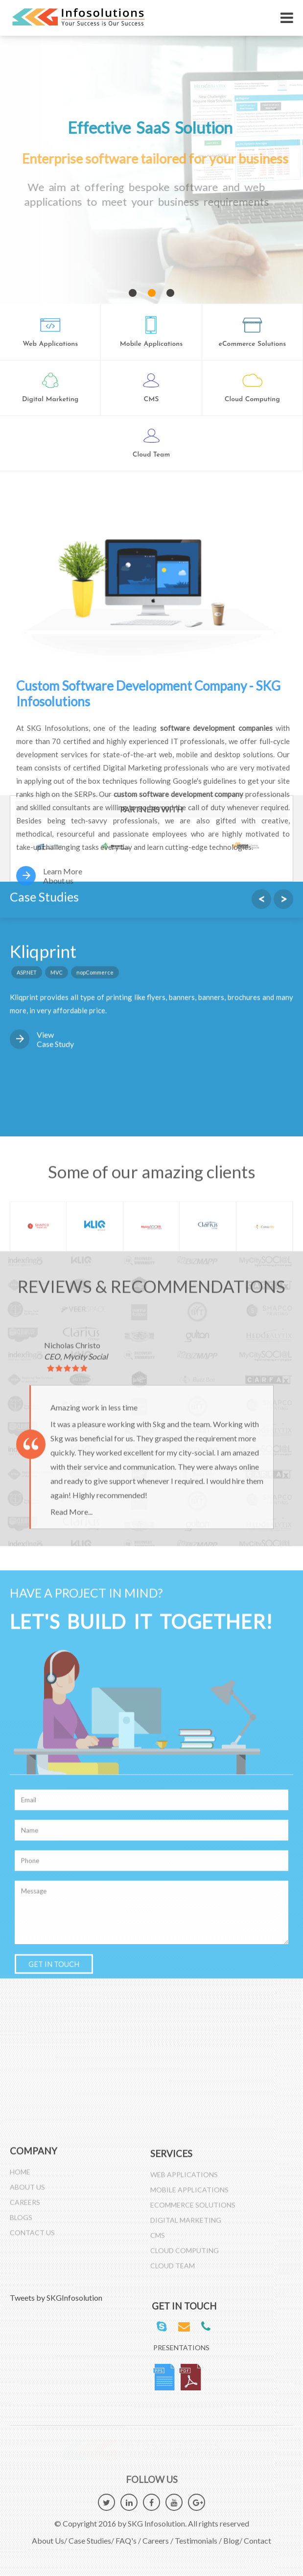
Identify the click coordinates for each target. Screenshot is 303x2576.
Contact (257, 2535)
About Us (27, 2181)
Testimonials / (198, 2535)
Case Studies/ (91, 2535)
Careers (25, 2196)
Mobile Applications (189, 2195)
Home (20, 2166)
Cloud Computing (184, 2255)
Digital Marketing (185, 2225)
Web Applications (184, 2179)
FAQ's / (128, 2535)
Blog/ (232, 2535)
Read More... (71, 1007)
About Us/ (49, 2535)
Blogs (21, 2212)
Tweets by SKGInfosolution (56, 2297)
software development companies (221, 727)
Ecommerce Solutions (192, 2210)
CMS (157, 2240)
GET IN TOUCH (53, 1460)
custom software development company (184, 794)
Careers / (157, 2535)
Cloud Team (172, 2270)
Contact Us (32, 2227)
